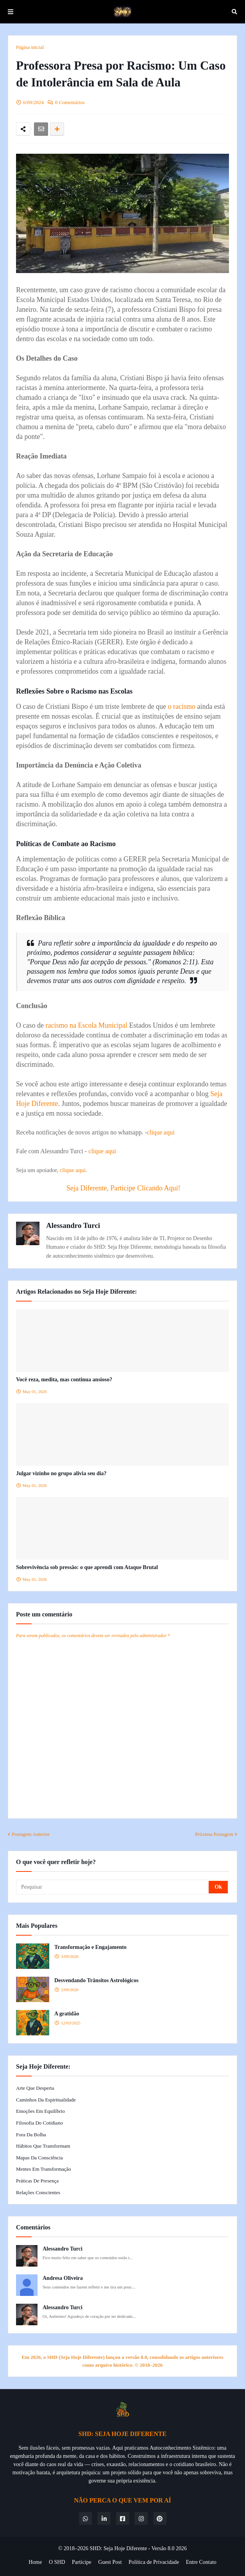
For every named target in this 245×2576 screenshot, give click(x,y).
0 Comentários (70, 102)
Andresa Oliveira (63, 2278)
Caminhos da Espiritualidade (46, 2100)
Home (35, 2562)
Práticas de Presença (37, 2181)
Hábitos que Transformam (43, 2146)
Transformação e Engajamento (90, 1947)
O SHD (57, 2562)
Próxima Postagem (214, 1834)
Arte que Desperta (35, 2088)
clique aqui (161, 1132)
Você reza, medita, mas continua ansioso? (64, 1379)
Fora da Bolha (31, 2134)
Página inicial (30, 47)
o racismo (181, 706)
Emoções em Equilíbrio (40, 2111)
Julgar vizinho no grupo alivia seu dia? (61, 1473)
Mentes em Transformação (43, 2169)
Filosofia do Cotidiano (39, 2123)
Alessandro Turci (73, 1225)
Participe (81, 2562)
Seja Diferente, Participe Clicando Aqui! (123, 1188)
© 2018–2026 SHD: (81, 2548)
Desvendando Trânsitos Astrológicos (96, 1980)
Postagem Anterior (31, 1834)
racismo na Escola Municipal (86, 1025)
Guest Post (110, 2562)
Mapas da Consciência (39, 2158)
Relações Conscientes (38, 2192)
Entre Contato (201, 2562)
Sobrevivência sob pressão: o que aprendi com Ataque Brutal (87, 1567)
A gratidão (66, 2014)
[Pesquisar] (113, 1887)
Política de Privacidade (154, 2562)
